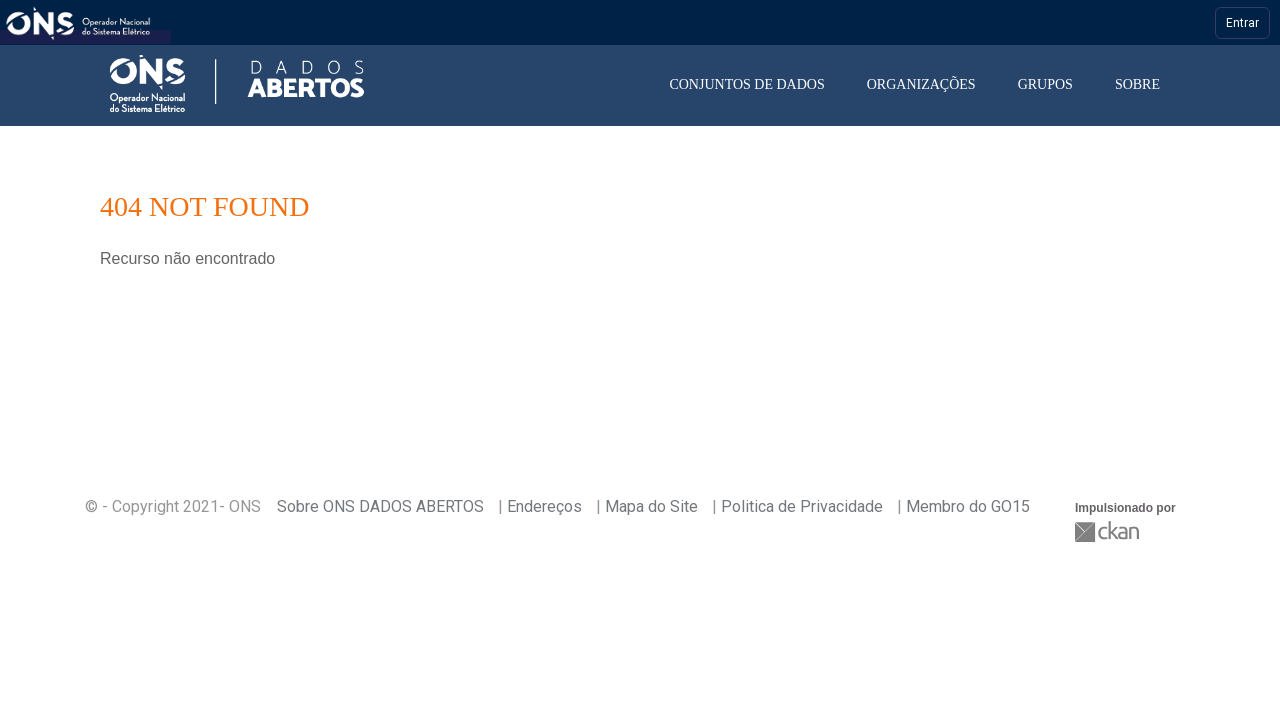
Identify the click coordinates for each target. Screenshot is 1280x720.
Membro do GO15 (968, 506)
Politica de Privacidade (802, 506)
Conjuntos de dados (746, 84)
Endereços (544, 506)
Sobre (1137, 84)
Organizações (921, 84)
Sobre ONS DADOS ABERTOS (380, 506)
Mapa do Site (651, 506)
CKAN (1109, 531)
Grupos (1045, 84)
